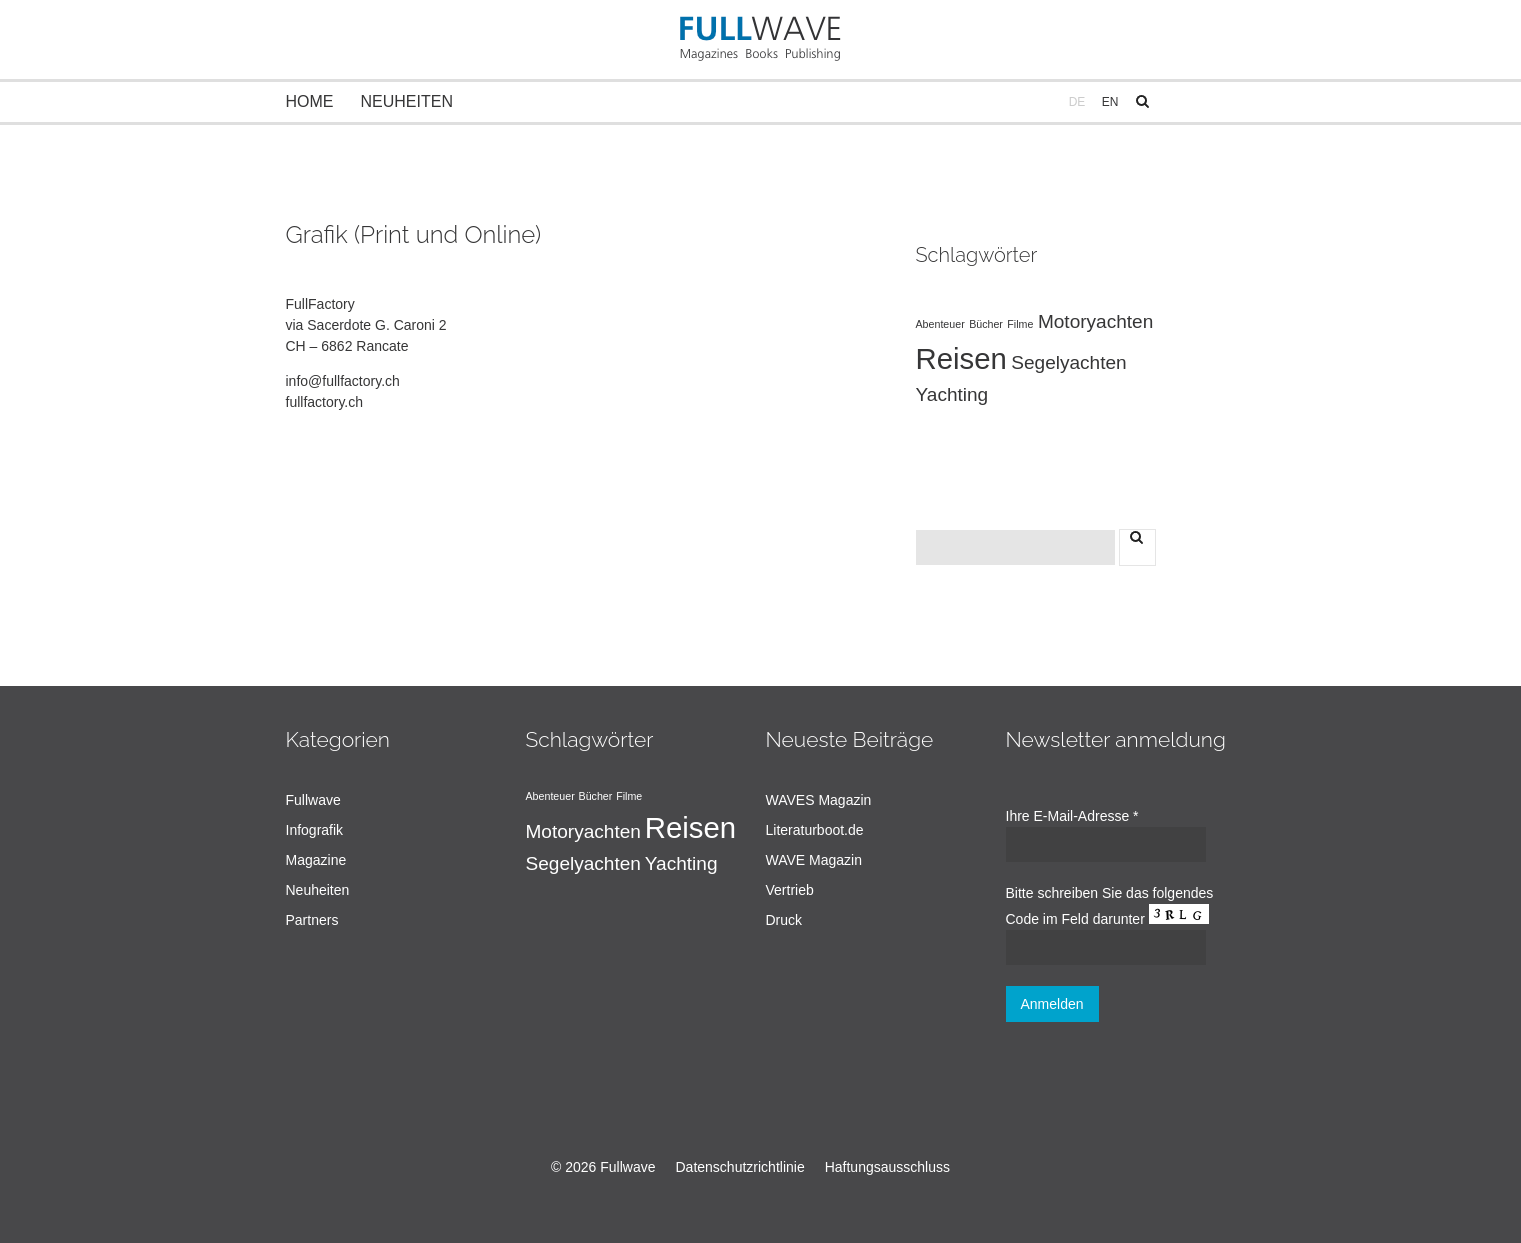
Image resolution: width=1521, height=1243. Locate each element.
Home (310, 101)
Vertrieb (790, 890)
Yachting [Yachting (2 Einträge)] (952, 394)
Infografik (315, 830)
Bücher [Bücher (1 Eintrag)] (986, 324)
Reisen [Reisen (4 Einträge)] (961, 358)
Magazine (316, 860)
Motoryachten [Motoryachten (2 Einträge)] (1095, 321)
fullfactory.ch (325, 402)
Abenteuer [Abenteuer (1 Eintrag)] (940, 324)
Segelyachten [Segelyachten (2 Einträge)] (1068, 362)
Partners (312, 920)
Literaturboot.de (815, 830)
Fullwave (313, 800)
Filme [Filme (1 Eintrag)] (1020, 324)
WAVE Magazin (814, 860)
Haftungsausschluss (887, 1167)
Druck (784, 920)
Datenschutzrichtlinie (740, 1167)
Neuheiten (407, 101)
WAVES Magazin (819, 800)
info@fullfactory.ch (343, 381)
